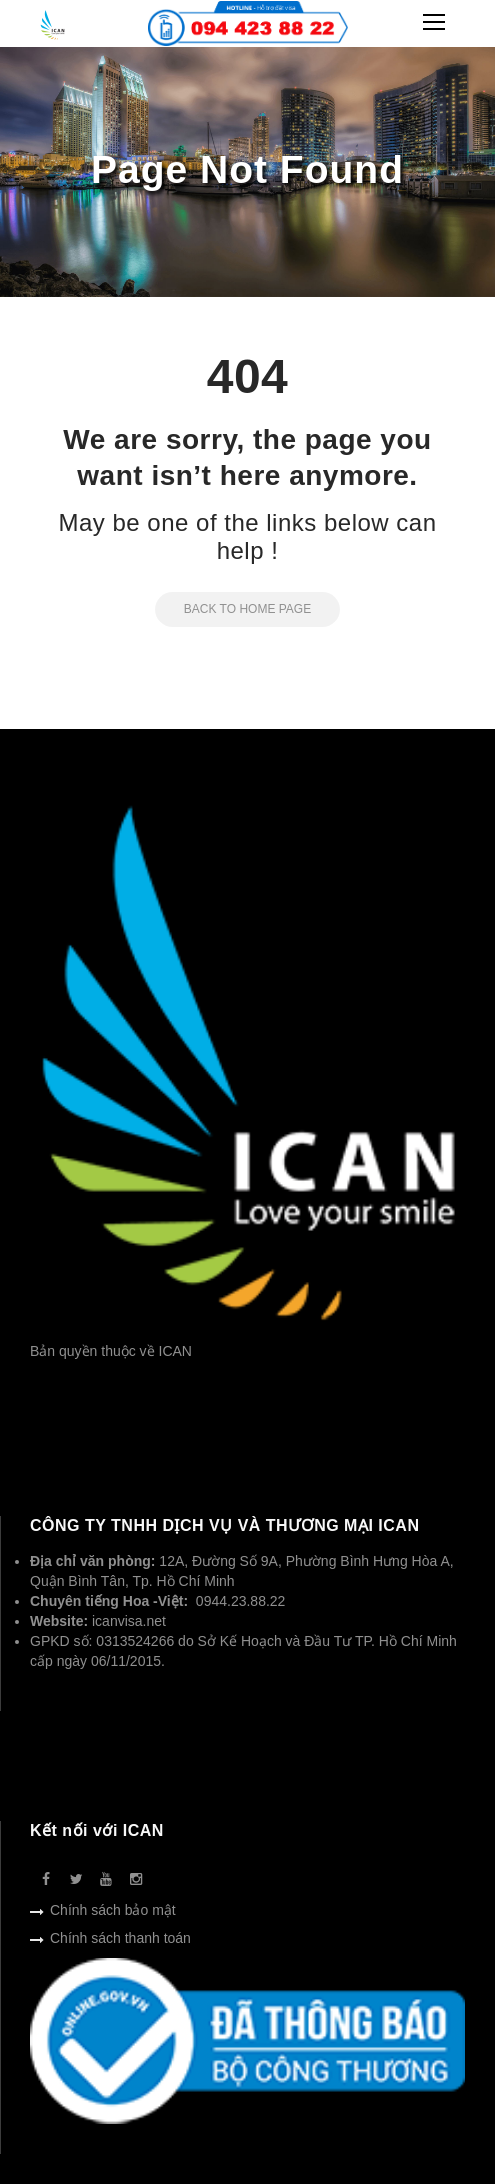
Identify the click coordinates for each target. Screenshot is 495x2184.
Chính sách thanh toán (120, 1938)
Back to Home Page (233, 609)
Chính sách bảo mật (113, 1910)
